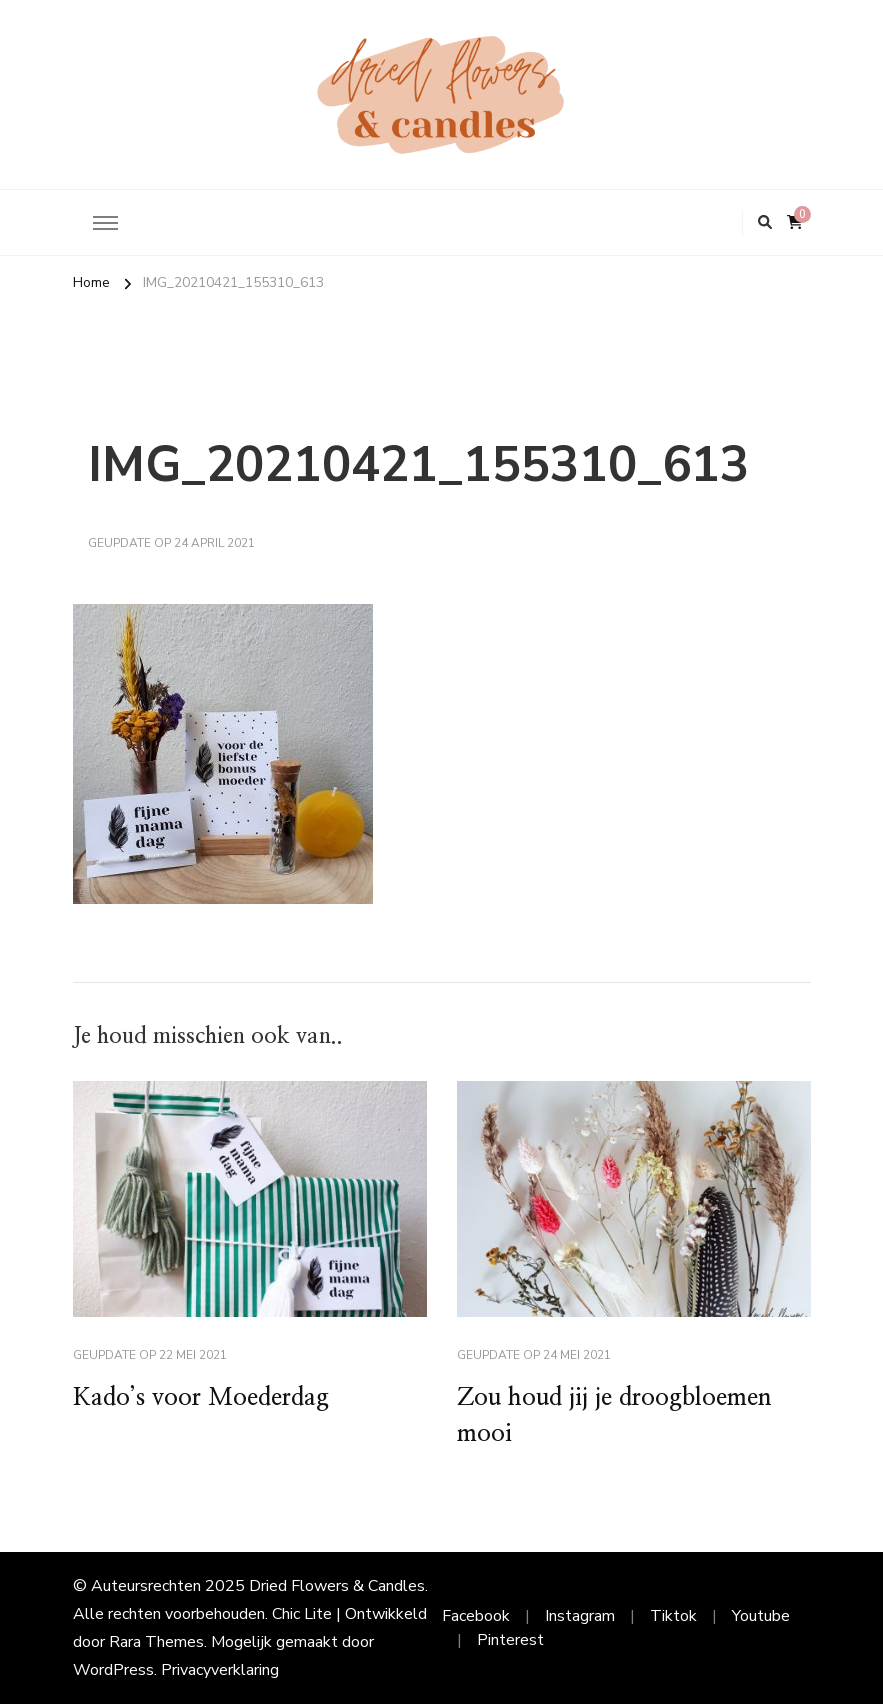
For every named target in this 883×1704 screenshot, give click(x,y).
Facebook (476, 1616)
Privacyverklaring (220, 1670)
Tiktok (673, 1616)
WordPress (113, 1670)
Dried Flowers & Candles (337, 1586)
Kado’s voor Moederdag (201, 1398)
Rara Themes (156, 1642)
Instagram (580, 1616)
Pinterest (510, 1640)
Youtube (761, 1616)
